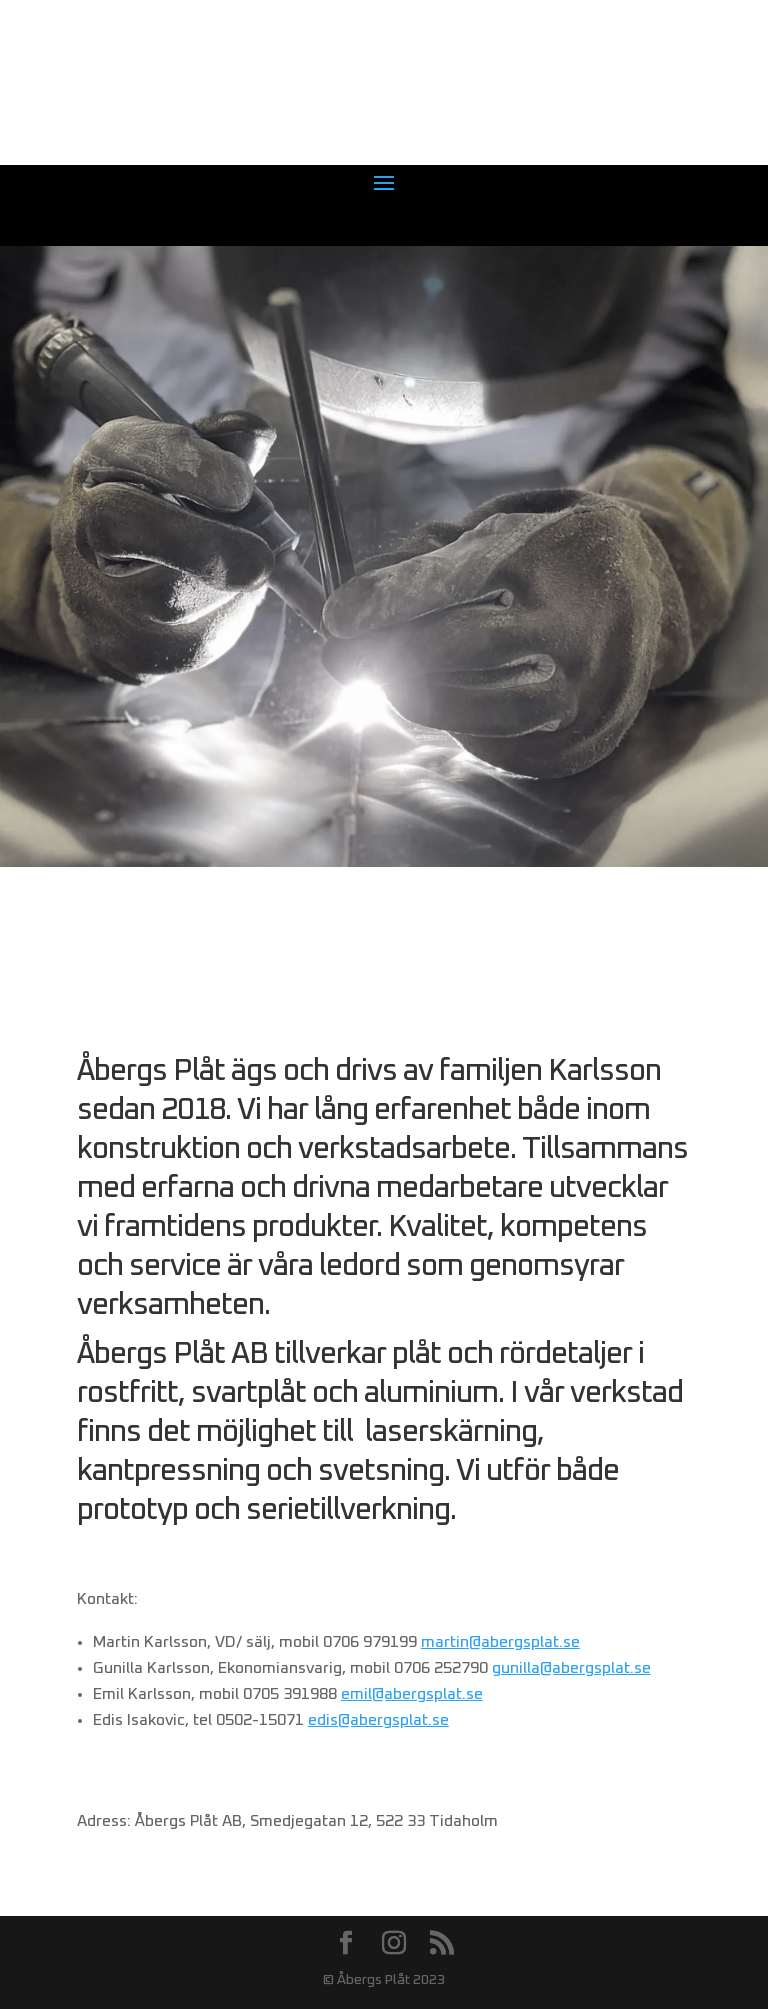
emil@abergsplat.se (412, 1694)
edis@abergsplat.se (378, 1720)
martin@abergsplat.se (500, 1642)
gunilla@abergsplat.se (571, 1668)
